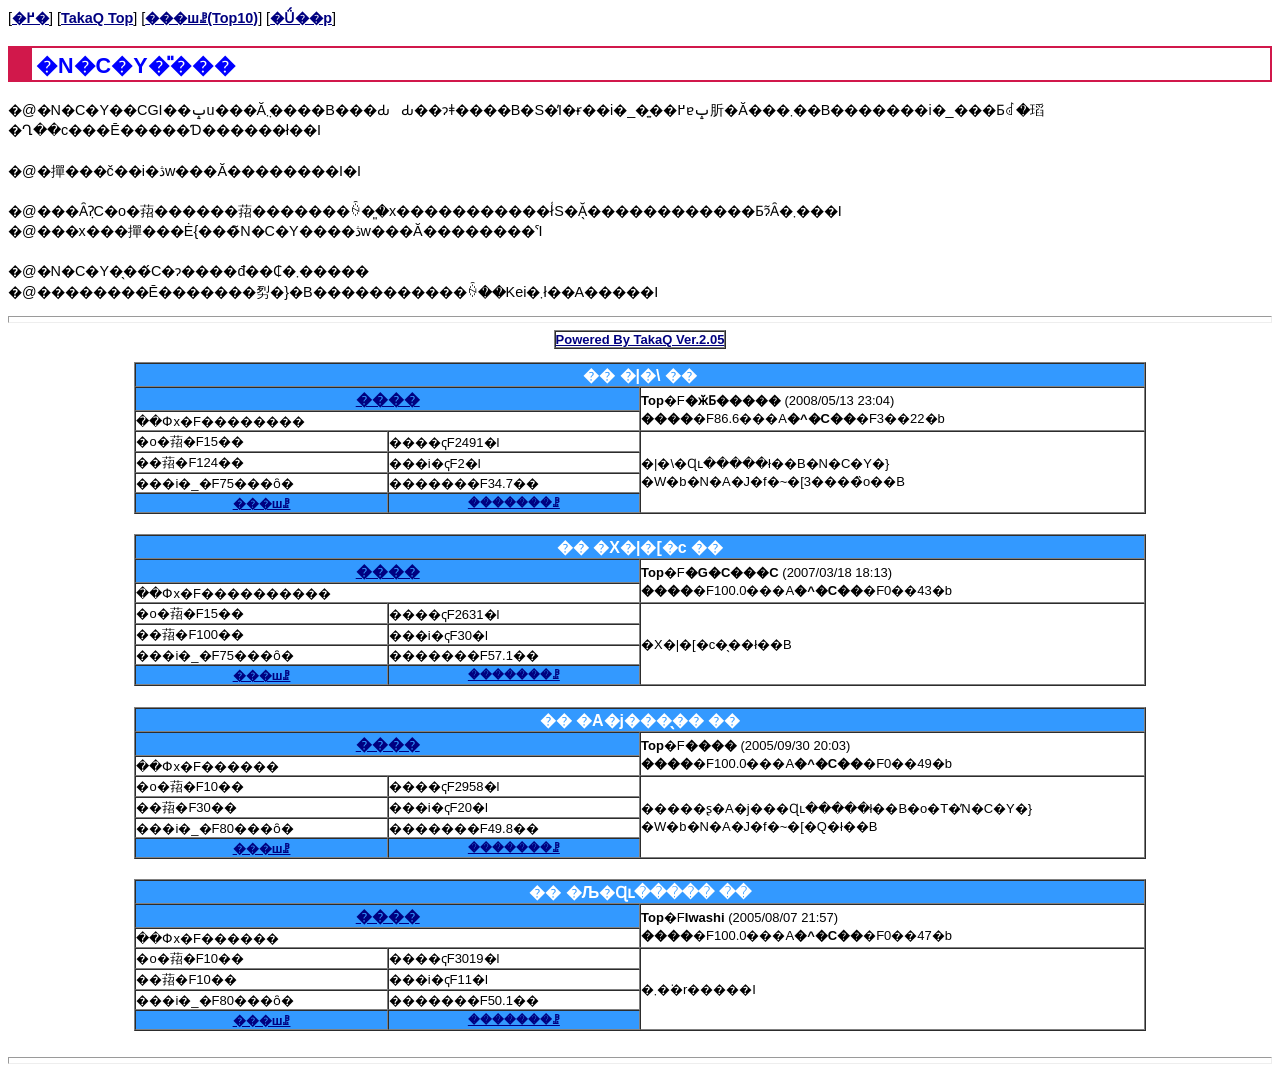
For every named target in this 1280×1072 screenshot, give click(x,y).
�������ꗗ (514, 502)
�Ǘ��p (301, 18)
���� (388, 399)
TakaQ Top (97, 18)
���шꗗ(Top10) (201, 18)
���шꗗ (262, 503)
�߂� (30, 18)
